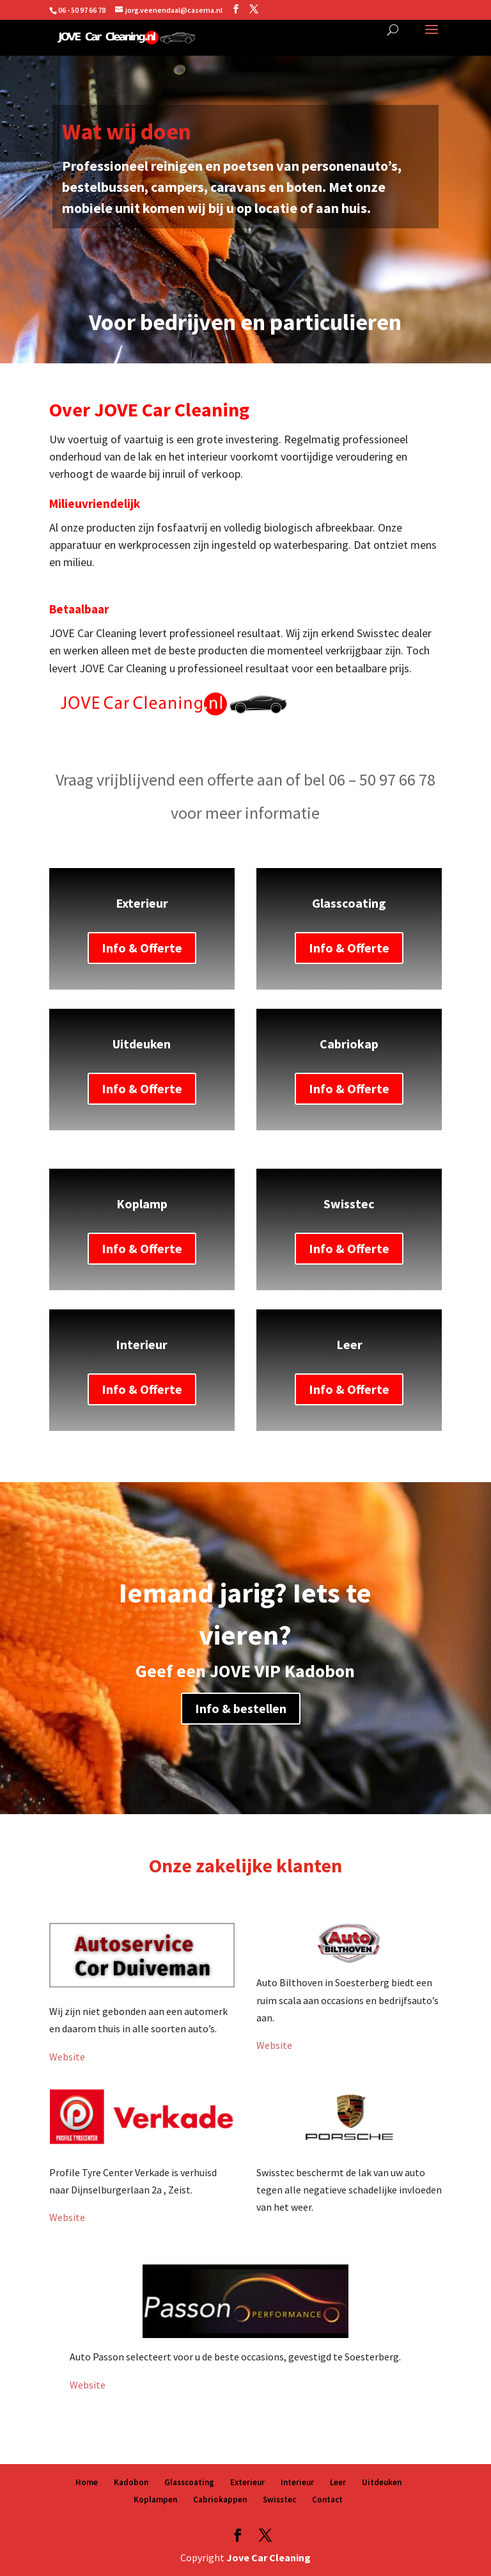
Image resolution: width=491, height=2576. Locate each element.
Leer (338, 2482)
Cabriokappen (220, 2499)
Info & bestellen (240, 1708)
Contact (327, 2499)
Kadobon (131, 2482)
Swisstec (279, 2499)
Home (86, 2482)
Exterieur (247, 2482)
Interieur (297, 2482)
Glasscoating (189, 2482)
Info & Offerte (142, 948)
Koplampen (155, 2499)
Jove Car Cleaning (268, 2557)
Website (67, 2056)
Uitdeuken (381, 2482)
